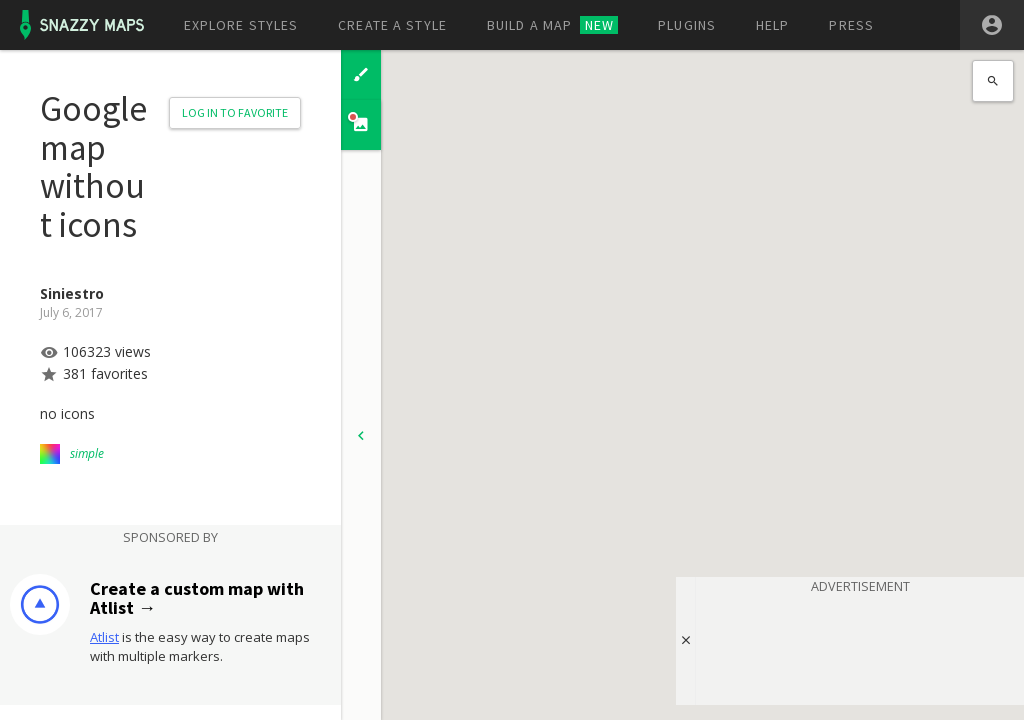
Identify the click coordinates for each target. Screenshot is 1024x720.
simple (87, 453)
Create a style (392, 25)
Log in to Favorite (235, 112)
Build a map (552, 25)
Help (772, 25)
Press (851, 25)
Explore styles (241, 25)
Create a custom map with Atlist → (197, 598)
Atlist (104, 637)
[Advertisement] (860, 646)
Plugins (687, 25)
